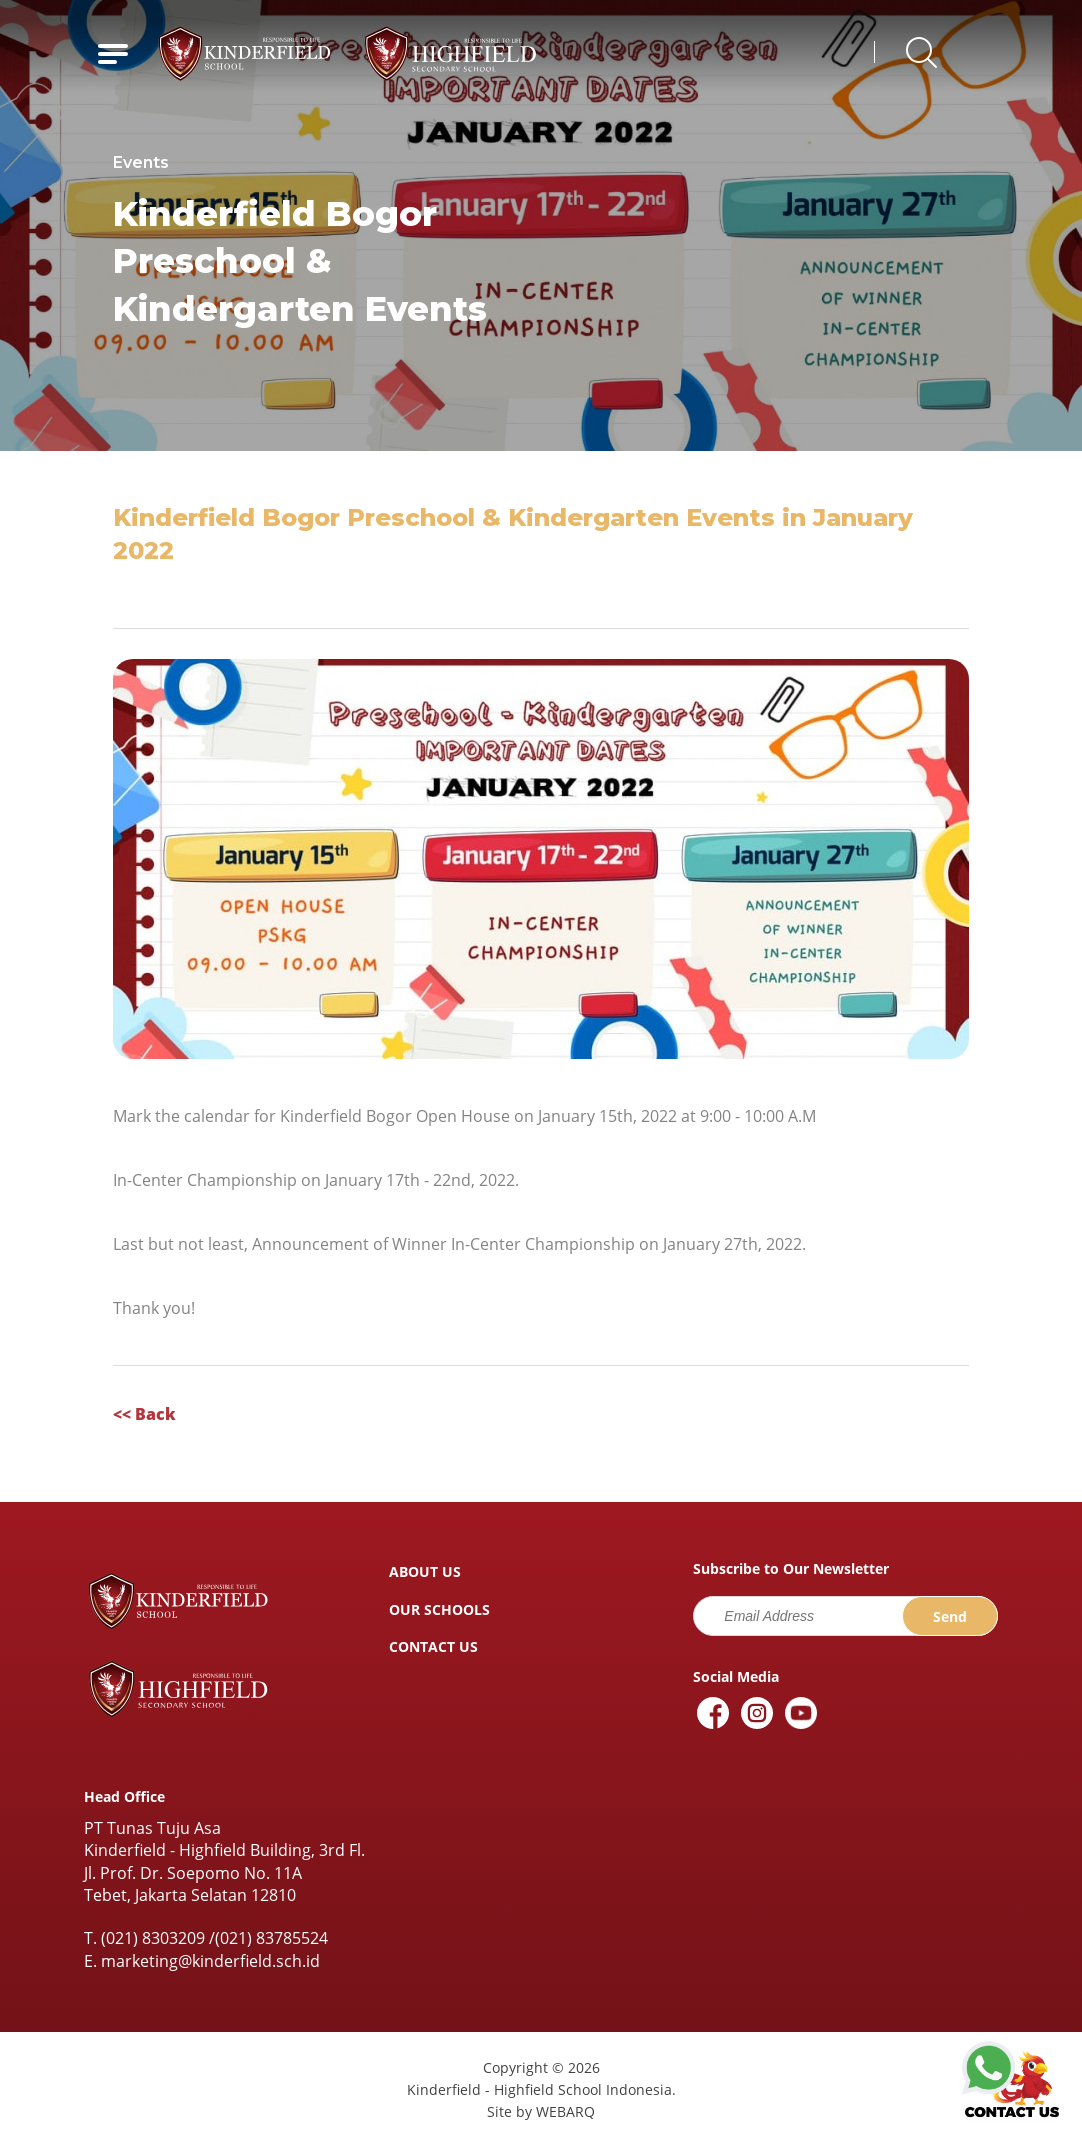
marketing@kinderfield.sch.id (210, 1961)
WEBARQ (565, 2111)
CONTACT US (433, 1646)
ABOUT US (425, 1571)
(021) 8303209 (153, 1938)
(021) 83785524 (271, 1938)
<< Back (144, 1414)
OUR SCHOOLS (439, 1609)
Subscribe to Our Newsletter (791, 1569)
